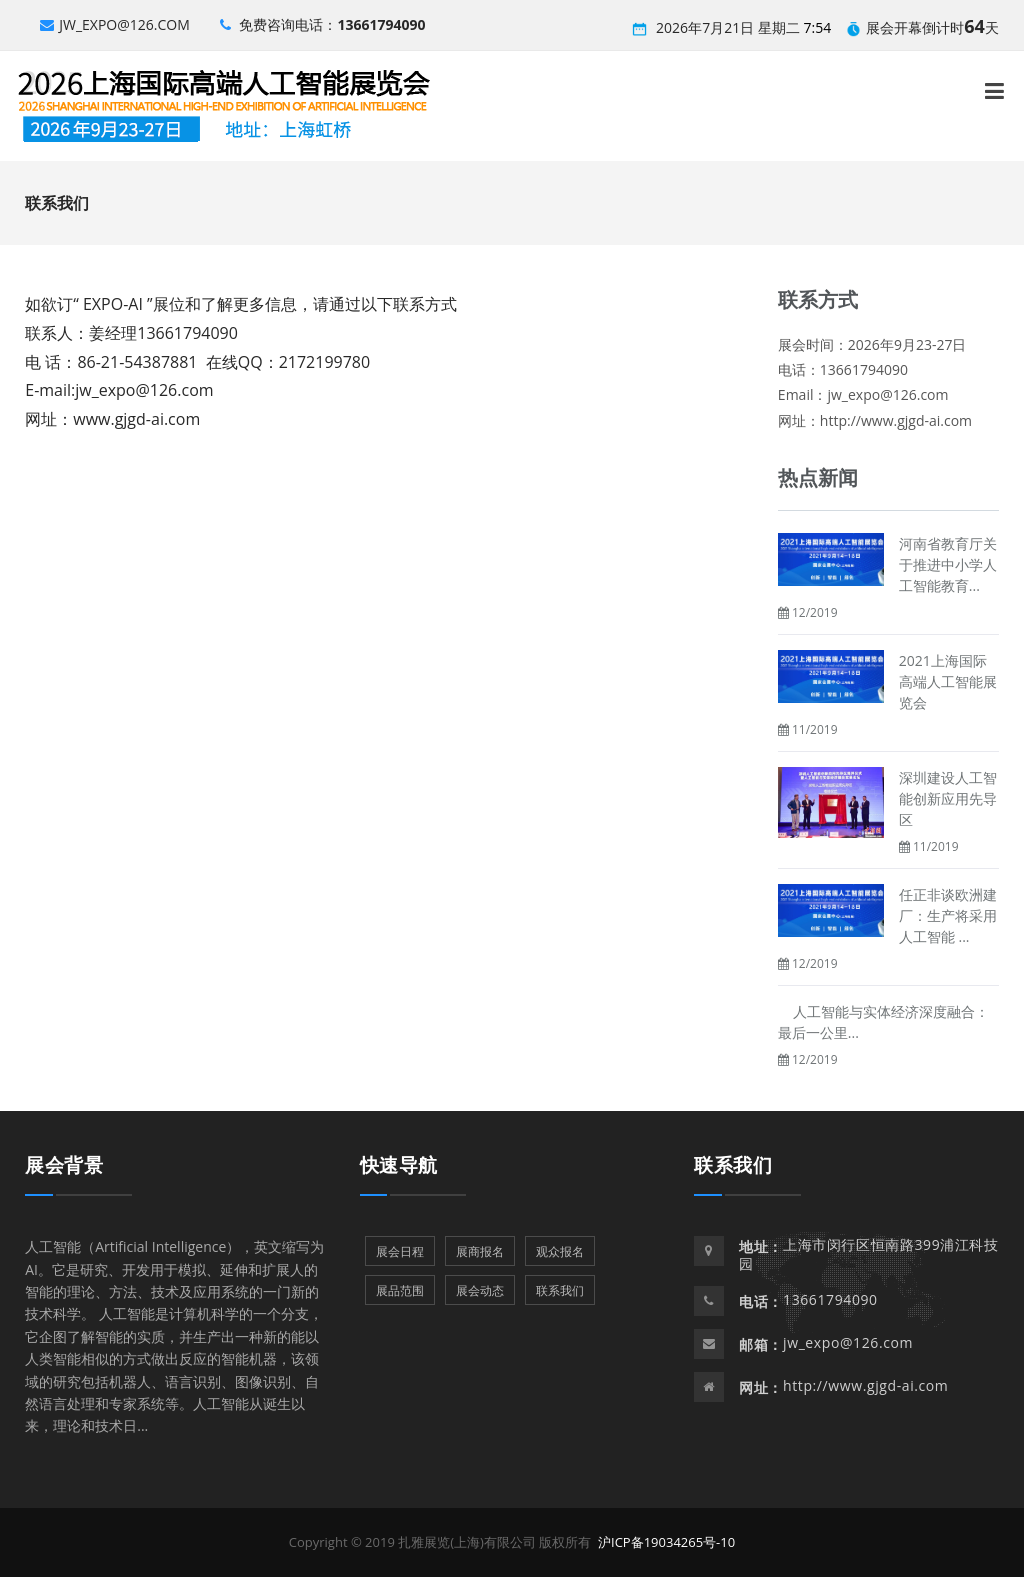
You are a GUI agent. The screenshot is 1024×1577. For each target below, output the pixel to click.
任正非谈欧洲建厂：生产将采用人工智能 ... (948, 915)
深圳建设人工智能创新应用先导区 (948, 798)
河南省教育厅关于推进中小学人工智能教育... (948, 564)
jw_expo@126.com (115, 24)
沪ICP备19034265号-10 (666, 1542)
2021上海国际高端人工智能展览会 (948, 681)
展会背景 (64, 1165)
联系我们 (733, 1165)
